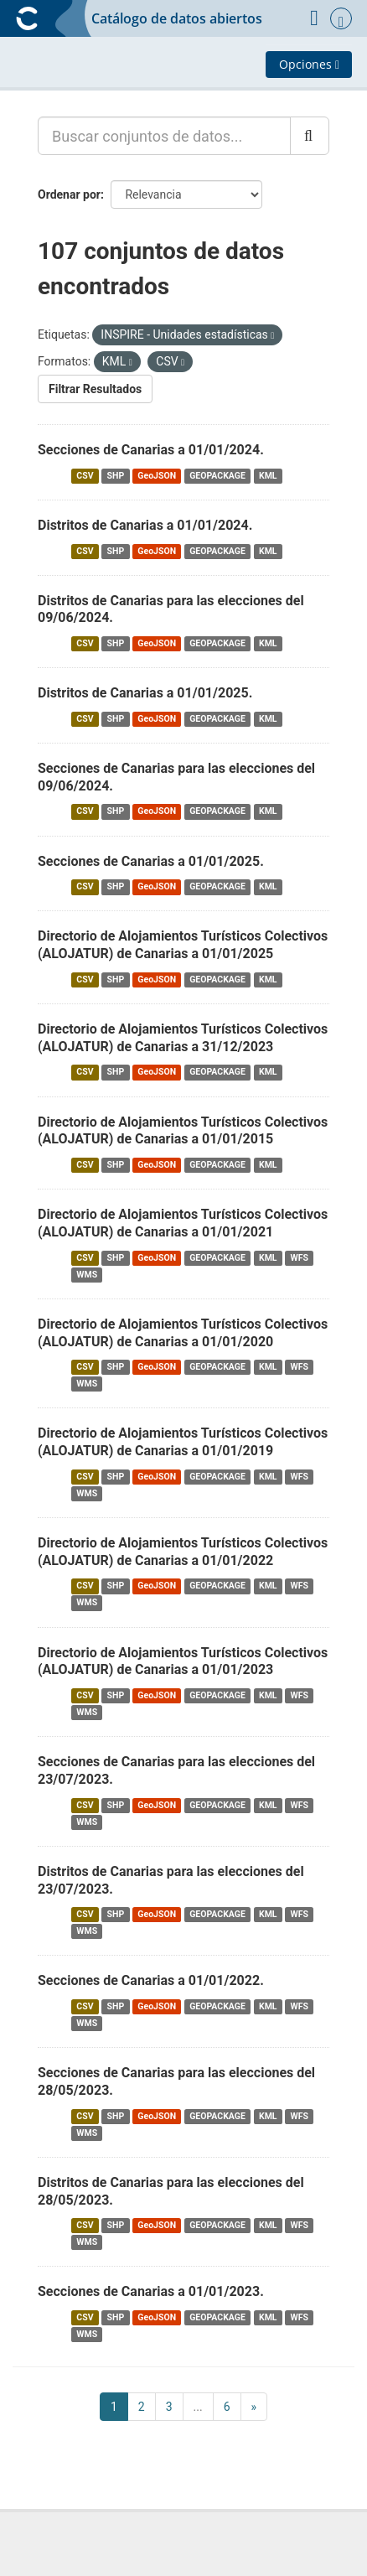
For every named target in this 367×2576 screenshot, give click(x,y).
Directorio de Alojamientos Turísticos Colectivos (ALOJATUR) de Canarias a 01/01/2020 (183, 1333)
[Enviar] (309, 136)
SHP (116, 475)
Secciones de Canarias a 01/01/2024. (151, 450)
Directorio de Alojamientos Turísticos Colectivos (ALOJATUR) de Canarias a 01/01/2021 (183, 1223)
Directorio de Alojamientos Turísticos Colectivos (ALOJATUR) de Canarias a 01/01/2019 (183, 1442)
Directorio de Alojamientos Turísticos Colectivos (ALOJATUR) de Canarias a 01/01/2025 (183, 944)
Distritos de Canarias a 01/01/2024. (145, 525)
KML (268, 475)
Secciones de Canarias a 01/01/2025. (151, 861)
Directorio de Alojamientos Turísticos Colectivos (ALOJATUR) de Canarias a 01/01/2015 (183, 1131)
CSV (84, 475)
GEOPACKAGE (217, 475)
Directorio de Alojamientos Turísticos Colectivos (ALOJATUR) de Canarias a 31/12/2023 (183, 1038)
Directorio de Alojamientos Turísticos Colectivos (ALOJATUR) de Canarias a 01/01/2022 (183, 1551)
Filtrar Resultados (95, 389)
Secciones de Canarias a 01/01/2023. (151, 2291)
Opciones (309, 64)
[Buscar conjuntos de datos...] (164, 136)
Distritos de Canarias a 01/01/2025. (145, 693)
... (198, 2406)
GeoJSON (156, 475)
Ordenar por (69, 194)
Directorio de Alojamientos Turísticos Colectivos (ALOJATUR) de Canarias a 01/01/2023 (183, 1661)
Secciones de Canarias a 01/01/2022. (151, 1980)
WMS (86, 1274)
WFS (299, 1257)
